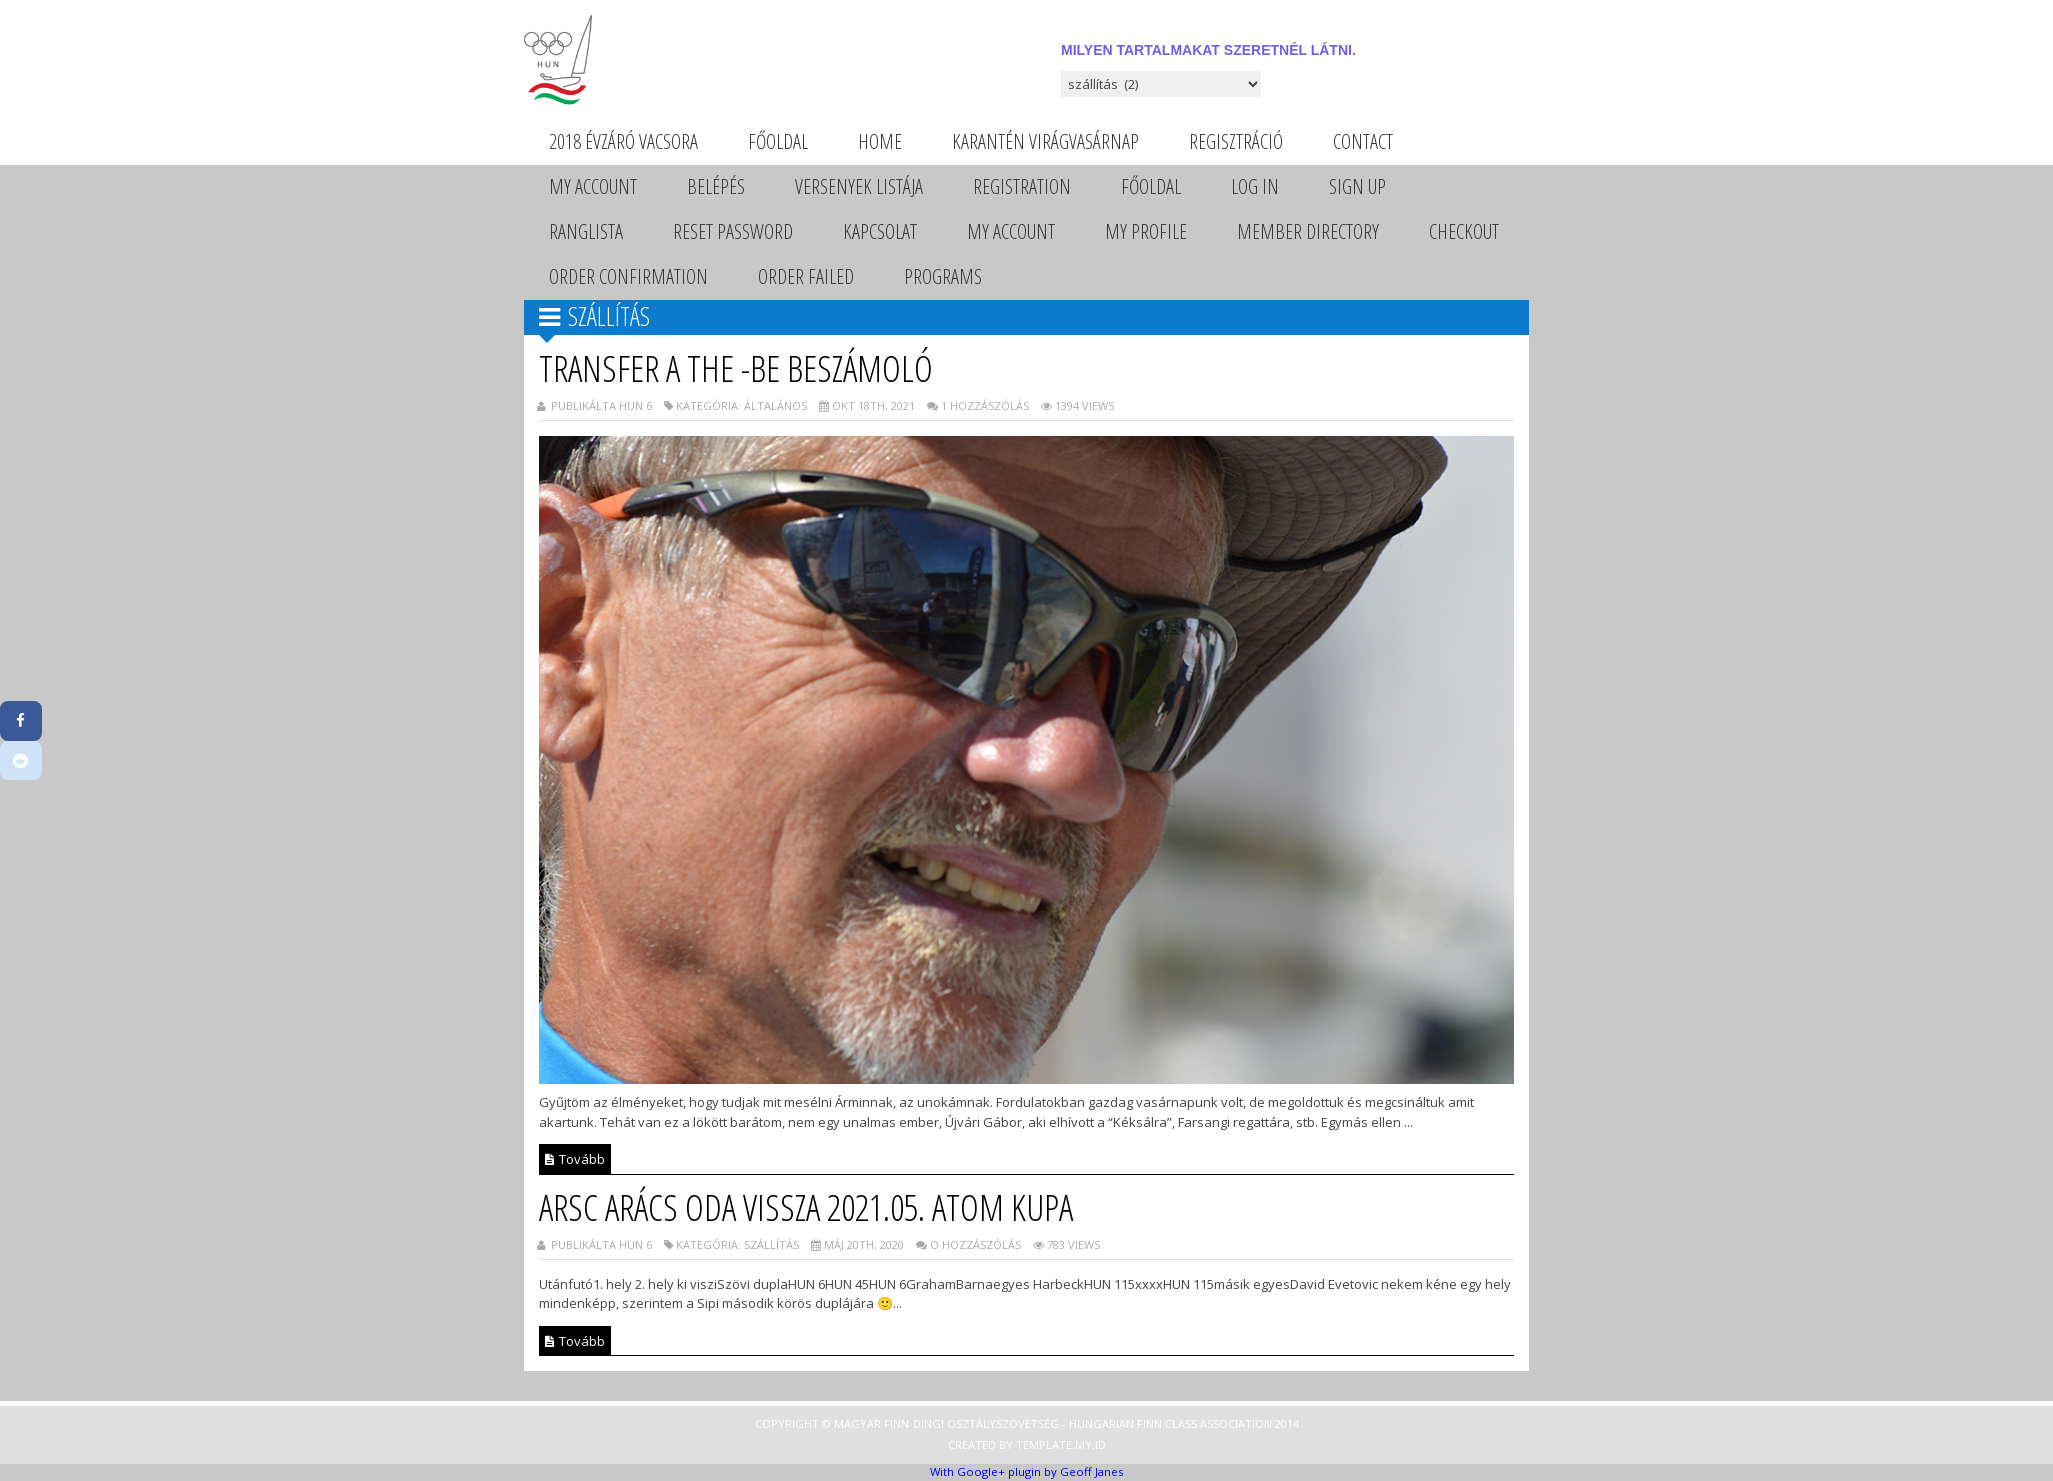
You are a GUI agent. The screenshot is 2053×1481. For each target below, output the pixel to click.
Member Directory (1308, 231)
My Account (593, 186)
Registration (1022, 186)
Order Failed (806, 276)
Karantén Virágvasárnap (1045, 141)
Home (880, 141)
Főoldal (778, 141)
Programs (943, 276)
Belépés (716, 186)
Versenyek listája (859, 186)
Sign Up (1357, 186)
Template (1044, 1444)
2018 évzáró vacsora (623, 141)
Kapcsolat (880, 231)
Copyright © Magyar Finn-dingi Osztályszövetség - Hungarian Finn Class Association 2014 (1027, 1423)
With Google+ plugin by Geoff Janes (1026, 1471)
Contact (1363, 141)
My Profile (1146, 231)
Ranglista (586, 231)
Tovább (575, 1159)
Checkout (1464, 231)
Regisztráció (1236, 141)
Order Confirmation (628, 276)
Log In (1255, 186)
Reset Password (733, 231)
